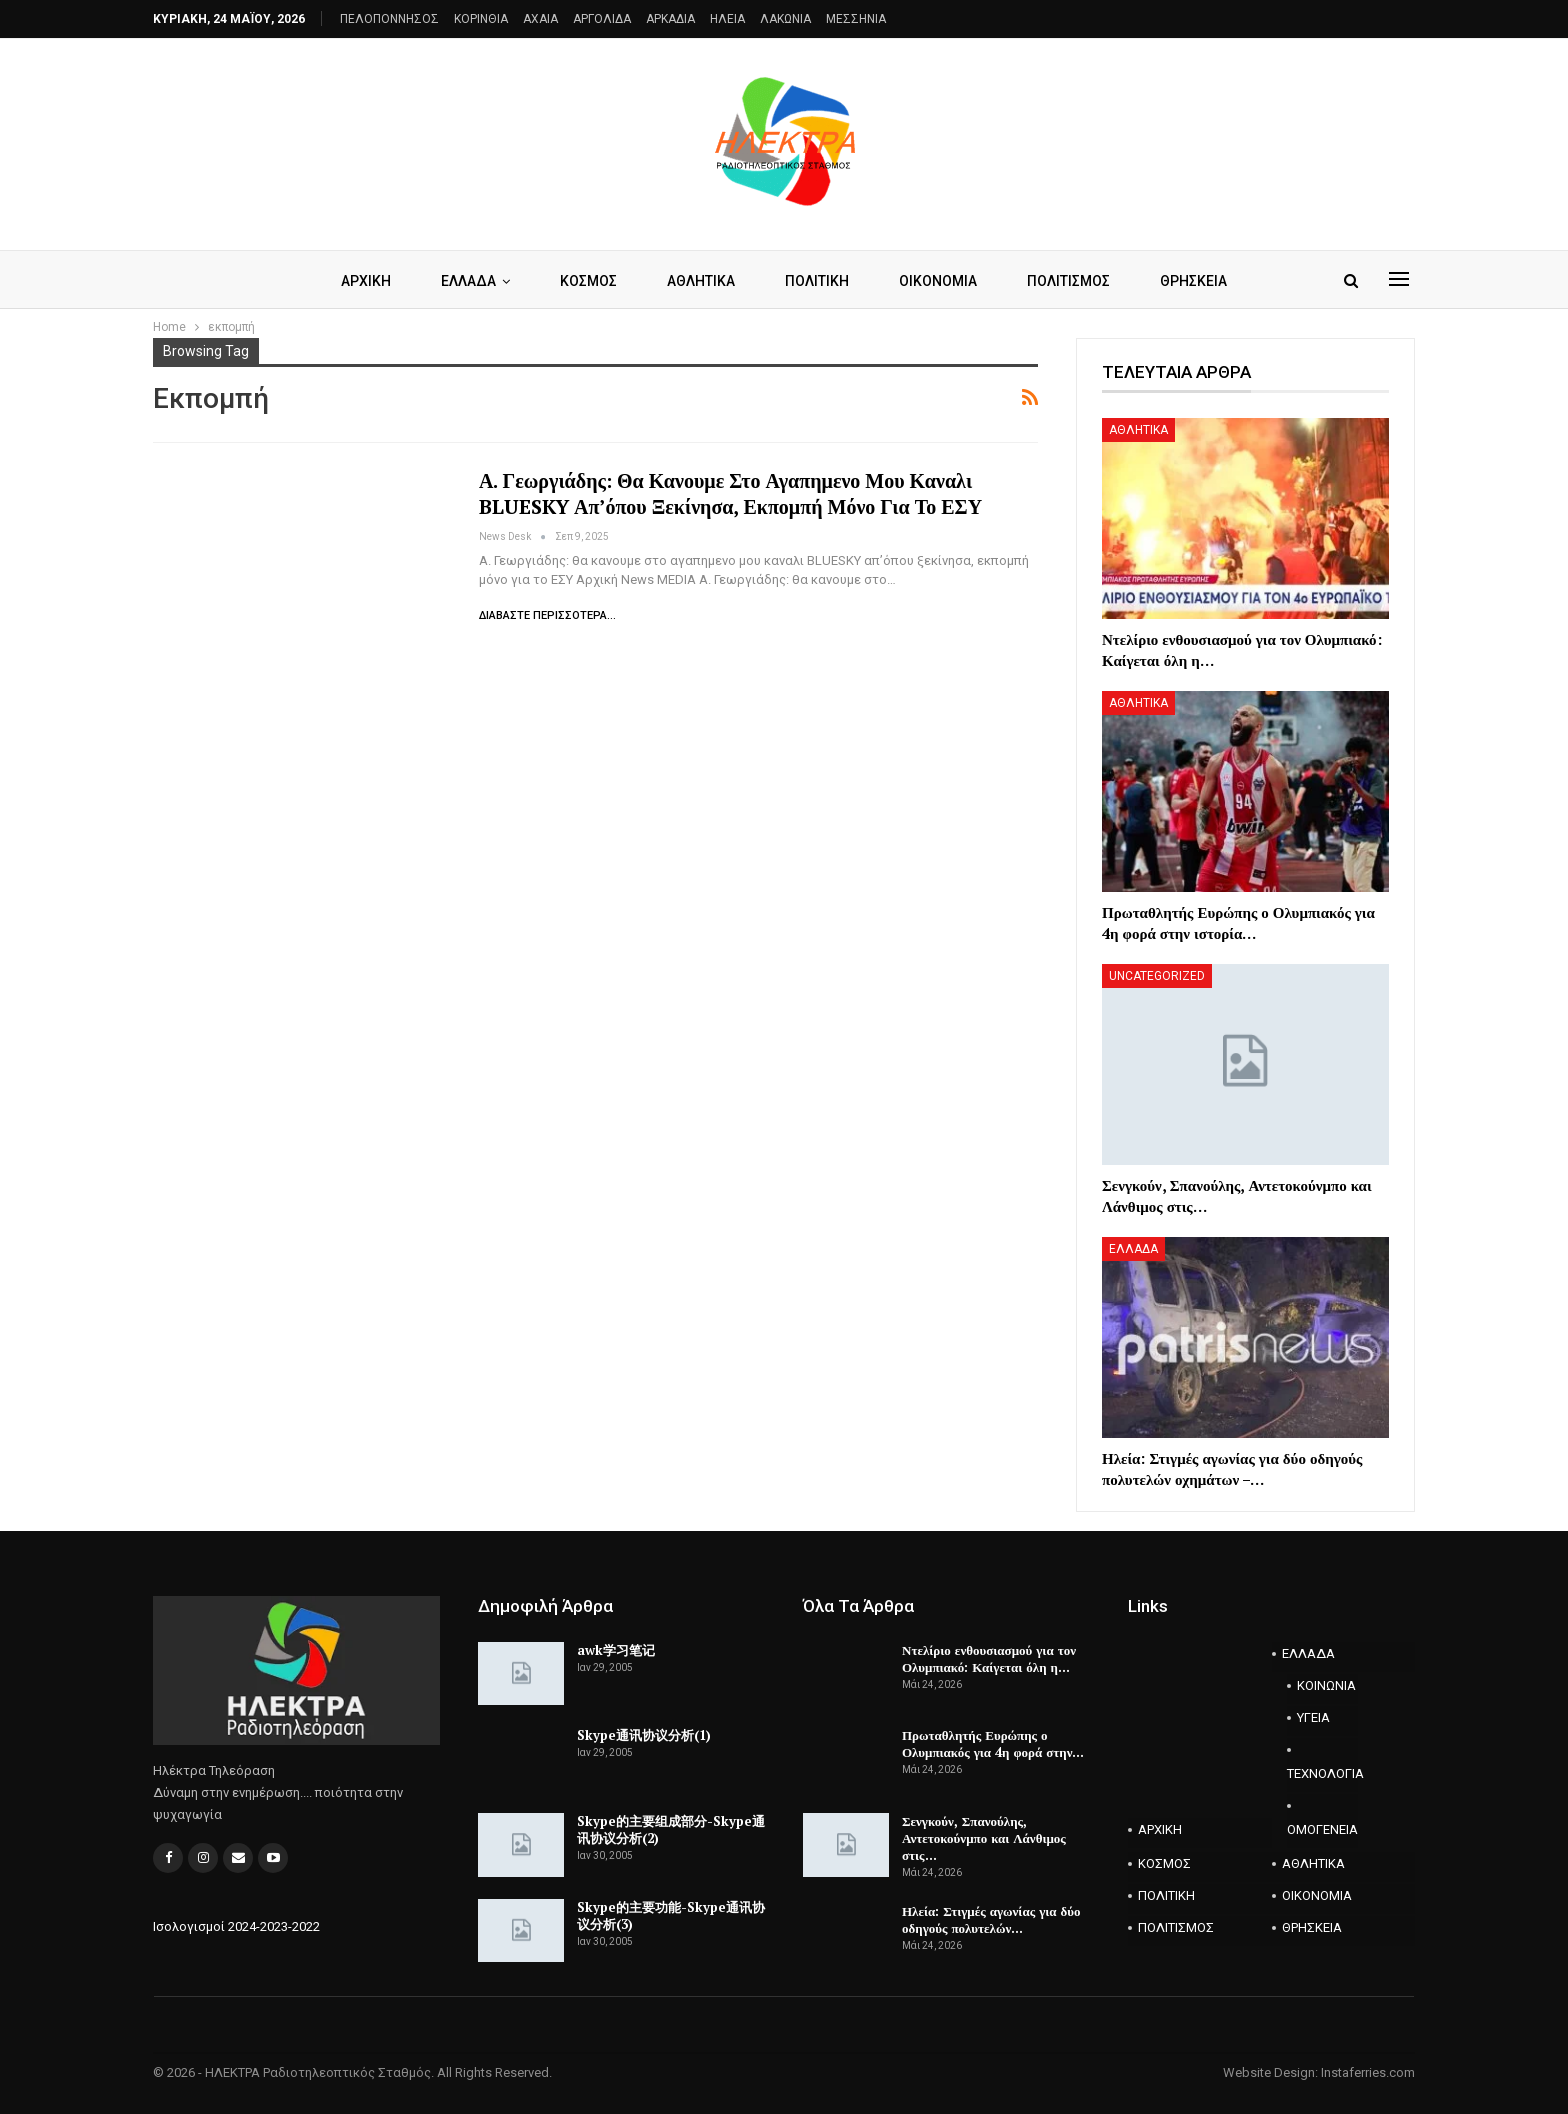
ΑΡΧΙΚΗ (356, 281)
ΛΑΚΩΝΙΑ (785, 19)
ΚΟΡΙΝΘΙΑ (481, 19)
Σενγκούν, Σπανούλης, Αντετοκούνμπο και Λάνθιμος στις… (984, 1838)
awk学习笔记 (616, 1650)
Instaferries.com (1368, 2072)
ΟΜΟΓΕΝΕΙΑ (1322, 1829)
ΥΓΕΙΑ (1313, 1717)
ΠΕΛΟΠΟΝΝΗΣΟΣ (389, 19)
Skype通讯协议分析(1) (644, 1735)
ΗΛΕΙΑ (727, 19)
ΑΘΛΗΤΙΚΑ (700, 281)
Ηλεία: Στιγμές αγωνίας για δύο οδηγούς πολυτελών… (991, 1919)
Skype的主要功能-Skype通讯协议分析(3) (671, 1915)
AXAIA (540, 19)
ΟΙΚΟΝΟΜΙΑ (943, 281)
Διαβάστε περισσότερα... (547, 615)
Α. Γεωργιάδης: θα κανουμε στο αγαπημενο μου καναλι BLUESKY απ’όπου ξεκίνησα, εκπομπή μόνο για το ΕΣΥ (730, 493)
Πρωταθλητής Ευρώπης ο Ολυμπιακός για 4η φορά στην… (993, 1743)
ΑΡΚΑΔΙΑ (670, 19)
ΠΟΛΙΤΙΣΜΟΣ (1076, 281)
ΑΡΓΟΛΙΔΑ (602, 19)
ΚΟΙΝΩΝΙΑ (1326, 1685)
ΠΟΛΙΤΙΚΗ (819, 281)
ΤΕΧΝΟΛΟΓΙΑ (1323, 1773)
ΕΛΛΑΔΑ (461, 281)
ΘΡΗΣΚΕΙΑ (1204, 281)
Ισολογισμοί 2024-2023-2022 (236, 1926)
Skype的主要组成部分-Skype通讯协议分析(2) (671, 1829)
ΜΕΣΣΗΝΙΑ (856, 19)
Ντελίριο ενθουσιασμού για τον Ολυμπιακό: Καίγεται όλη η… (989, 1658)
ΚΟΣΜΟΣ (584, 281)
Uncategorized (1157, 976)
